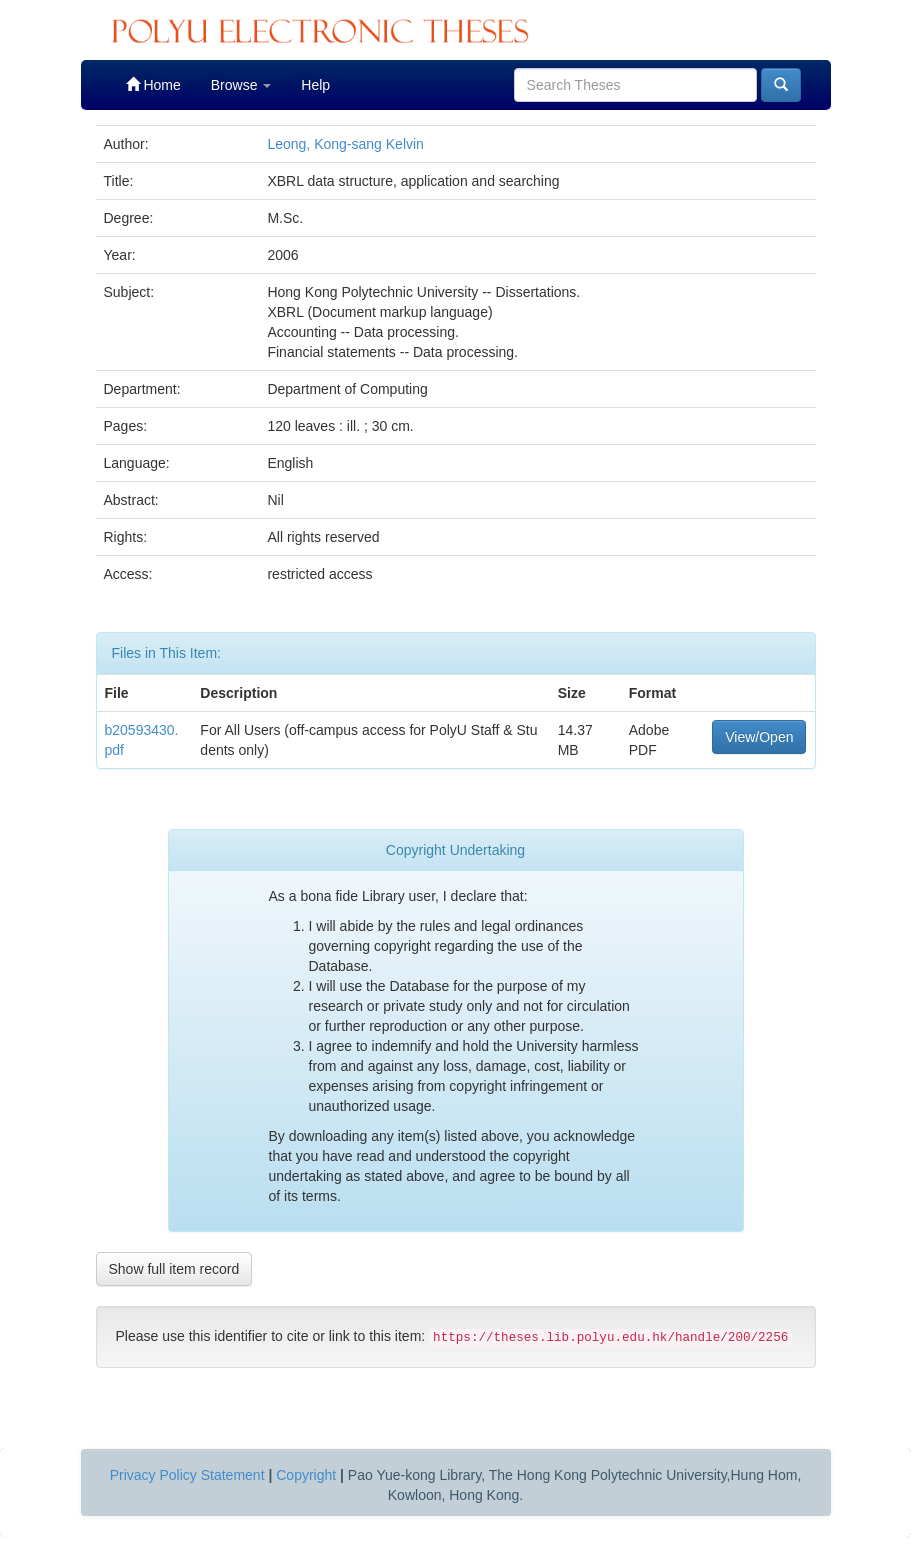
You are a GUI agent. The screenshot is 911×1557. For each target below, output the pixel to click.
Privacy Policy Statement (187, 1475)
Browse (241, 85)
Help (315, 85)
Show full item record (174, 1269)
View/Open (759, 737)
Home (153, 84)
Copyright (306, 1475)
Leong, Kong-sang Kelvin (345, 144)
